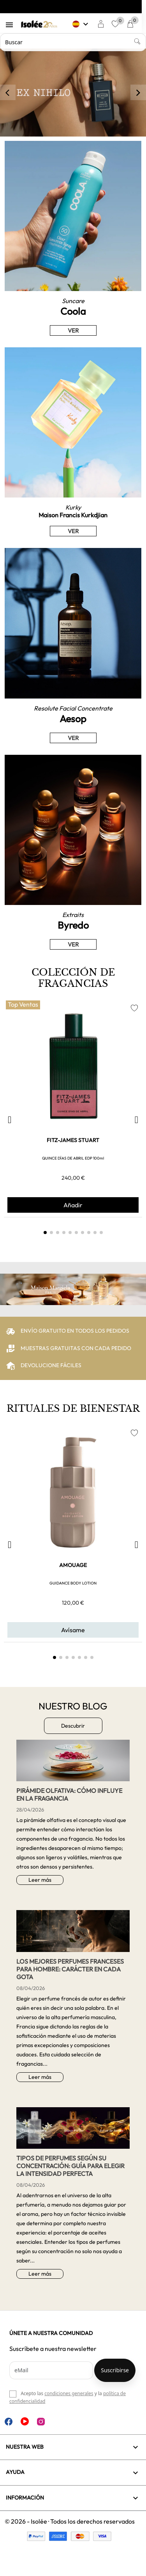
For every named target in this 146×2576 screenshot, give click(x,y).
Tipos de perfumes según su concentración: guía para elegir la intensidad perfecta (70, 2165)
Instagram (41, 2421)
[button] (9, 1120)
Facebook (8, 2421)
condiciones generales (68, 2393)
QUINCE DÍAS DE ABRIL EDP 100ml (73, 1158)
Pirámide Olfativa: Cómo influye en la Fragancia (69, 1794)
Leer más (39, 1879)
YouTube (25, 2421)
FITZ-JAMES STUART (73, 1140)
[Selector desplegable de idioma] (85, 24)
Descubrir (73, 1725)
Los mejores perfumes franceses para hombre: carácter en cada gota (70, 1969)
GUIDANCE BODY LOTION (73, 1583)
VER (73, 330)
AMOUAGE (73, 1565)
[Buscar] (73, 42)
